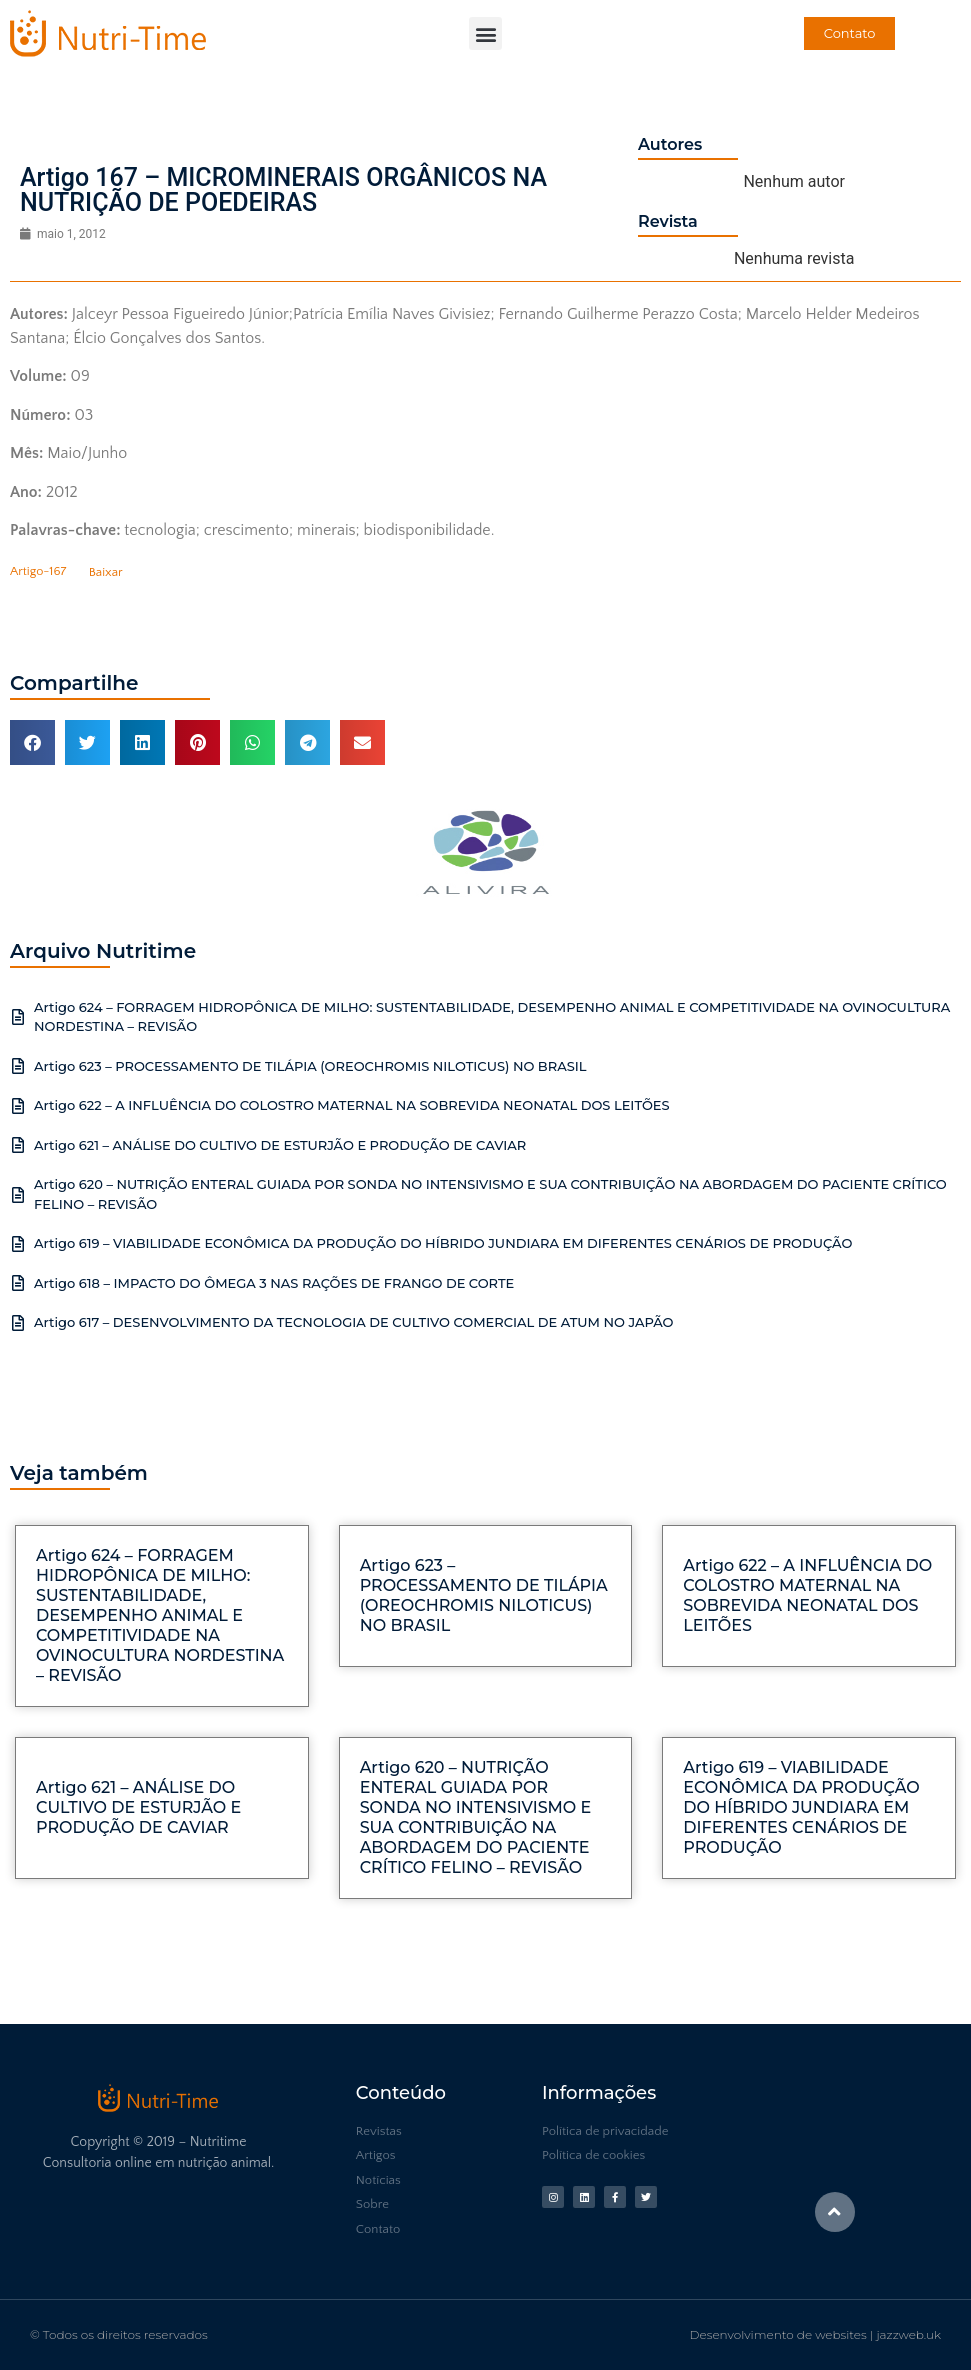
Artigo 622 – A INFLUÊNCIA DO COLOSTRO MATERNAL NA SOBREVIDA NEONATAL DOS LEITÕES (352, 1105)
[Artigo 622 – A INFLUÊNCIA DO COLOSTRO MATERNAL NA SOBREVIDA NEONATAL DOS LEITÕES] (18, 1106)
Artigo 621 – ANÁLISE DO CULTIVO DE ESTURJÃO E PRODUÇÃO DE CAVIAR (280, 1145)
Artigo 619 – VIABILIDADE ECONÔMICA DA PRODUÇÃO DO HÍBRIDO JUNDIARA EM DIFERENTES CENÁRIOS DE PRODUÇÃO (443, 1243)
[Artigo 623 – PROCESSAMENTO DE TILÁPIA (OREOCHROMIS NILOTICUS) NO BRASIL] (18, 1066)
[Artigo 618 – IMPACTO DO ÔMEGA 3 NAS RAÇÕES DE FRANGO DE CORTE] (18, 1283)
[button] (485, 33)
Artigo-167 (38, 572)
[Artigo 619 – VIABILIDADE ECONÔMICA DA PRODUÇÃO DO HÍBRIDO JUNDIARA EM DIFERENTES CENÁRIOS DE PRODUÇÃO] (18, 1244)
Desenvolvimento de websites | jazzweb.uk (815, 2334)
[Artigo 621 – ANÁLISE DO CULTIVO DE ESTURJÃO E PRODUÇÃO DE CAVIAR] (18, 1145)
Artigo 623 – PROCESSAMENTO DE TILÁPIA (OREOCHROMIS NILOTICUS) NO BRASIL (310, 1066)
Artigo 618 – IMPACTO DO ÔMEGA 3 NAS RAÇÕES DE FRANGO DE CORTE (274, 1283)
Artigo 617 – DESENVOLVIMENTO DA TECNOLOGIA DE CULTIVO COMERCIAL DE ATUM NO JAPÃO (354, 1322)
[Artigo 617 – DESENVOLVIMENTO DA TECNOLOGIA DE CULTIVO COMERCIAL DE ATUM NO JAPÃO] (18, 1323)
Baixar (106, 572)
